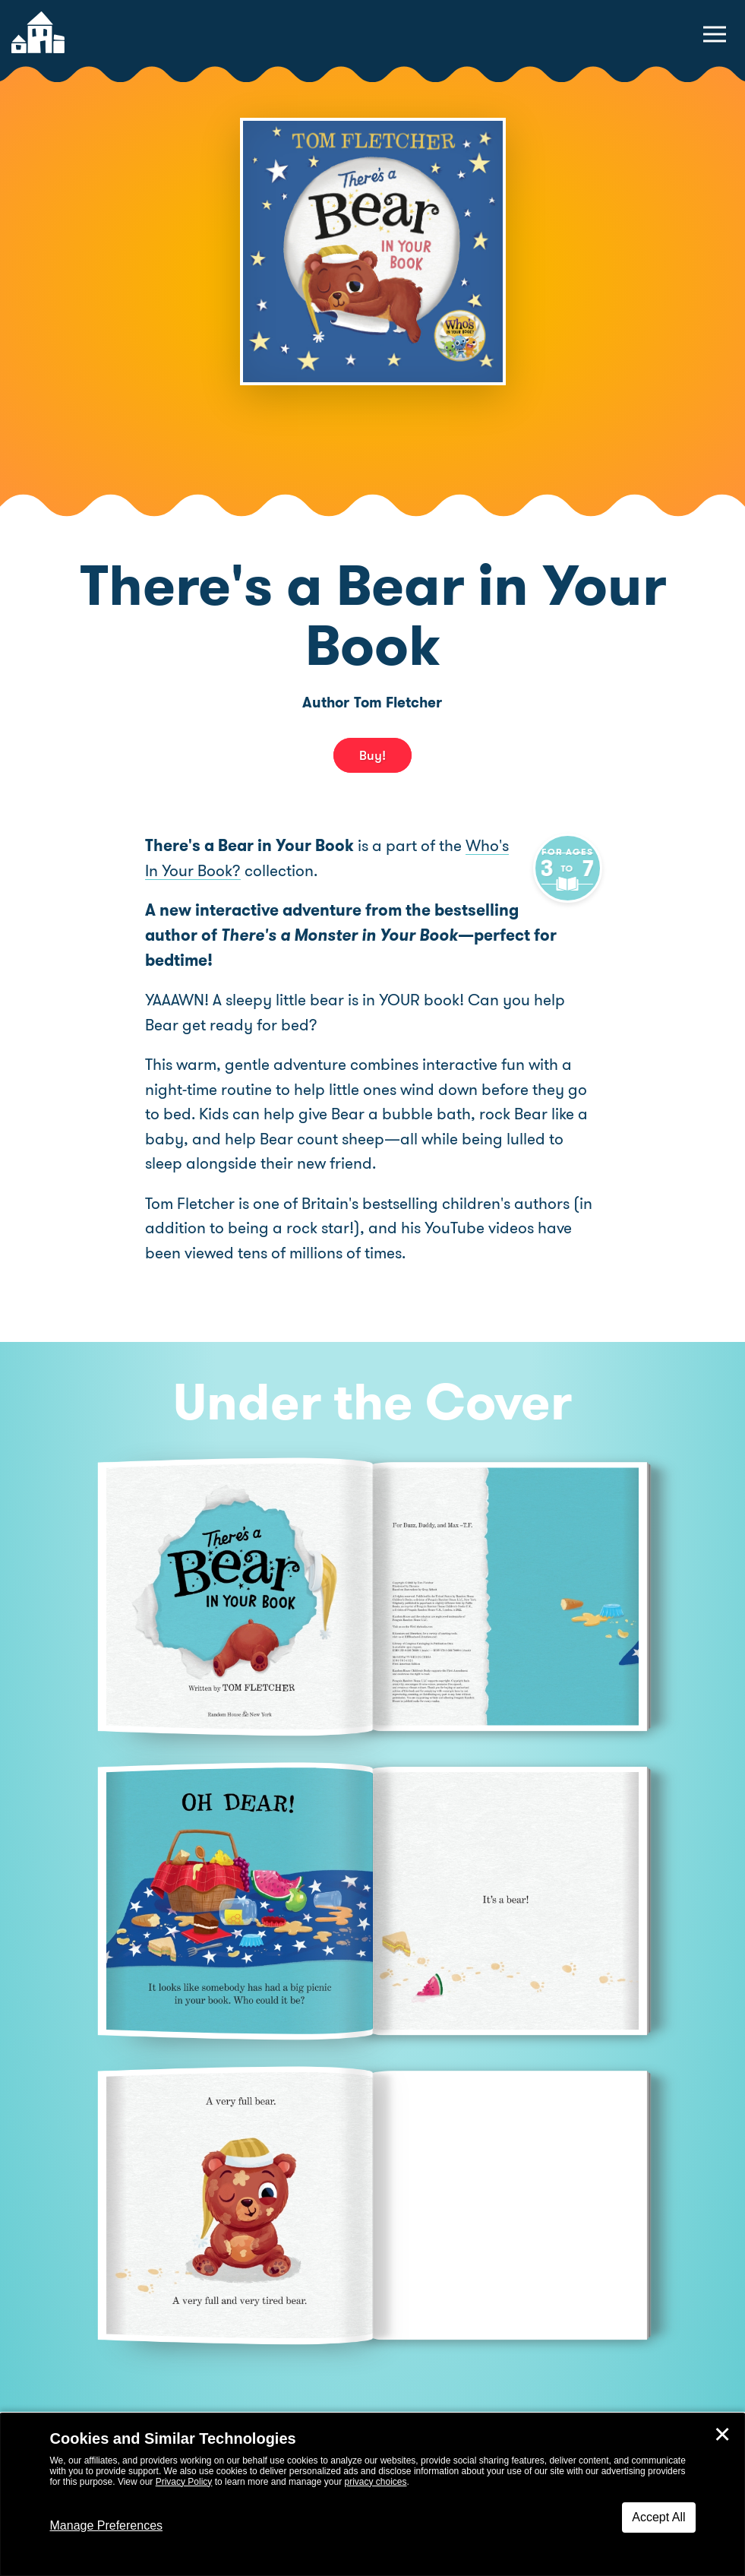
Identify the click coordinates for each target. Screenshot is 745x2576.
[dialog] (372, 2494)
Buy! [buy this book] (372, 755)
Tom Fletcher (398, 702)
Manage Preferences (106, 2525)
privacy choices (375, 2481)
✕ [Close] (722, 2434)
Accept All (658, 2517)
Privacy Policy (184, 2481)
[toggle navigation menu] (714, 34)
